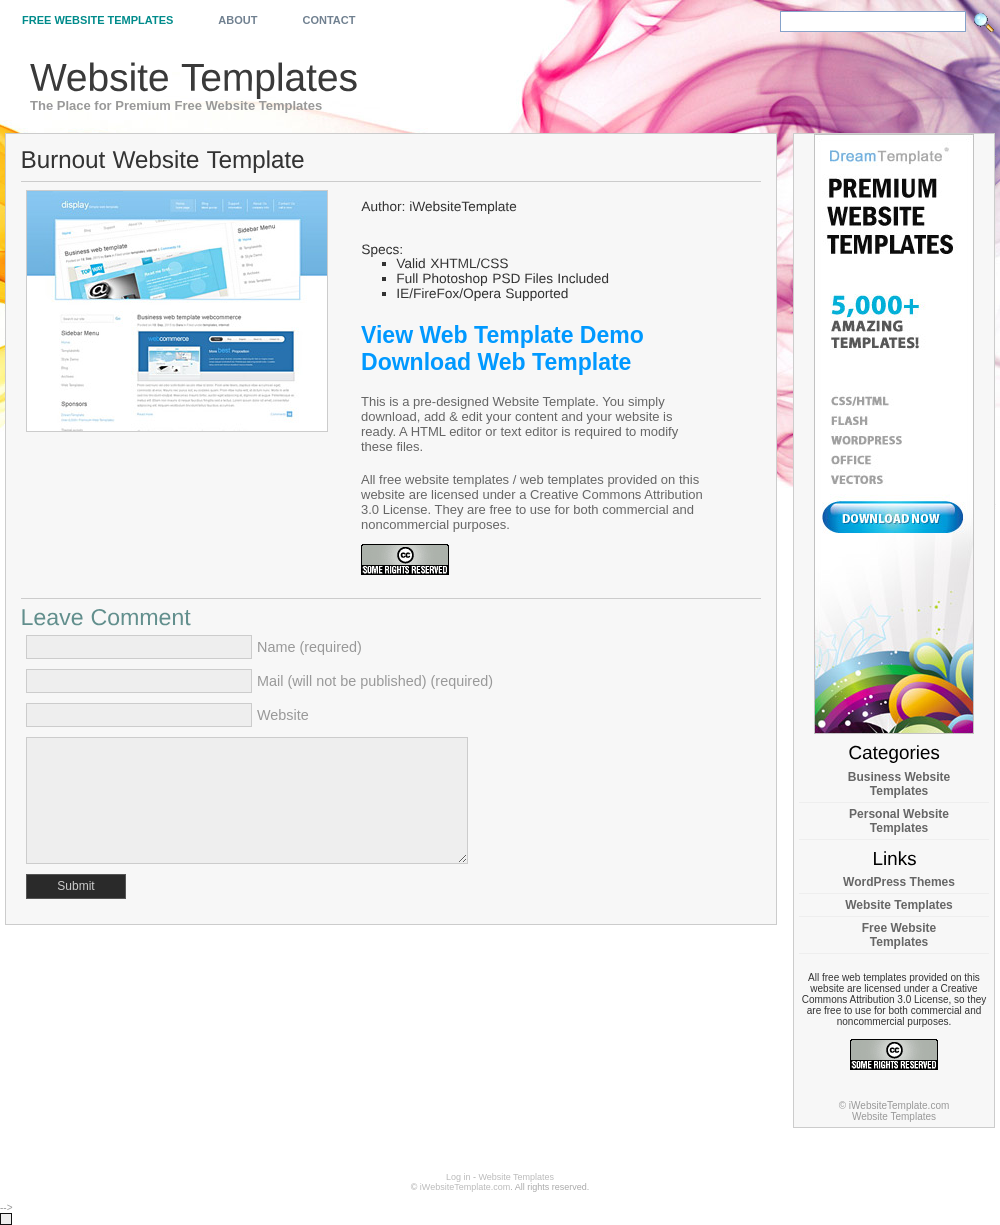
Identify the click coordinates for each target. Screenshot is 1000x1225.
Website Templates (899, 905)
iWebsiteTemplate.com (465, 1187)
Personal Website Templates (899, 821)
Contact (328, 20)
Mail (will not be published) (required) (375, 681)
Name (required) (309, 647)
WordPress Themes (899, 882)
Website (283, 715)
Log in (458, 1177)
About (237, 20)
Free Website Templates (97, 20)
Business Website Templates (899, 784)
